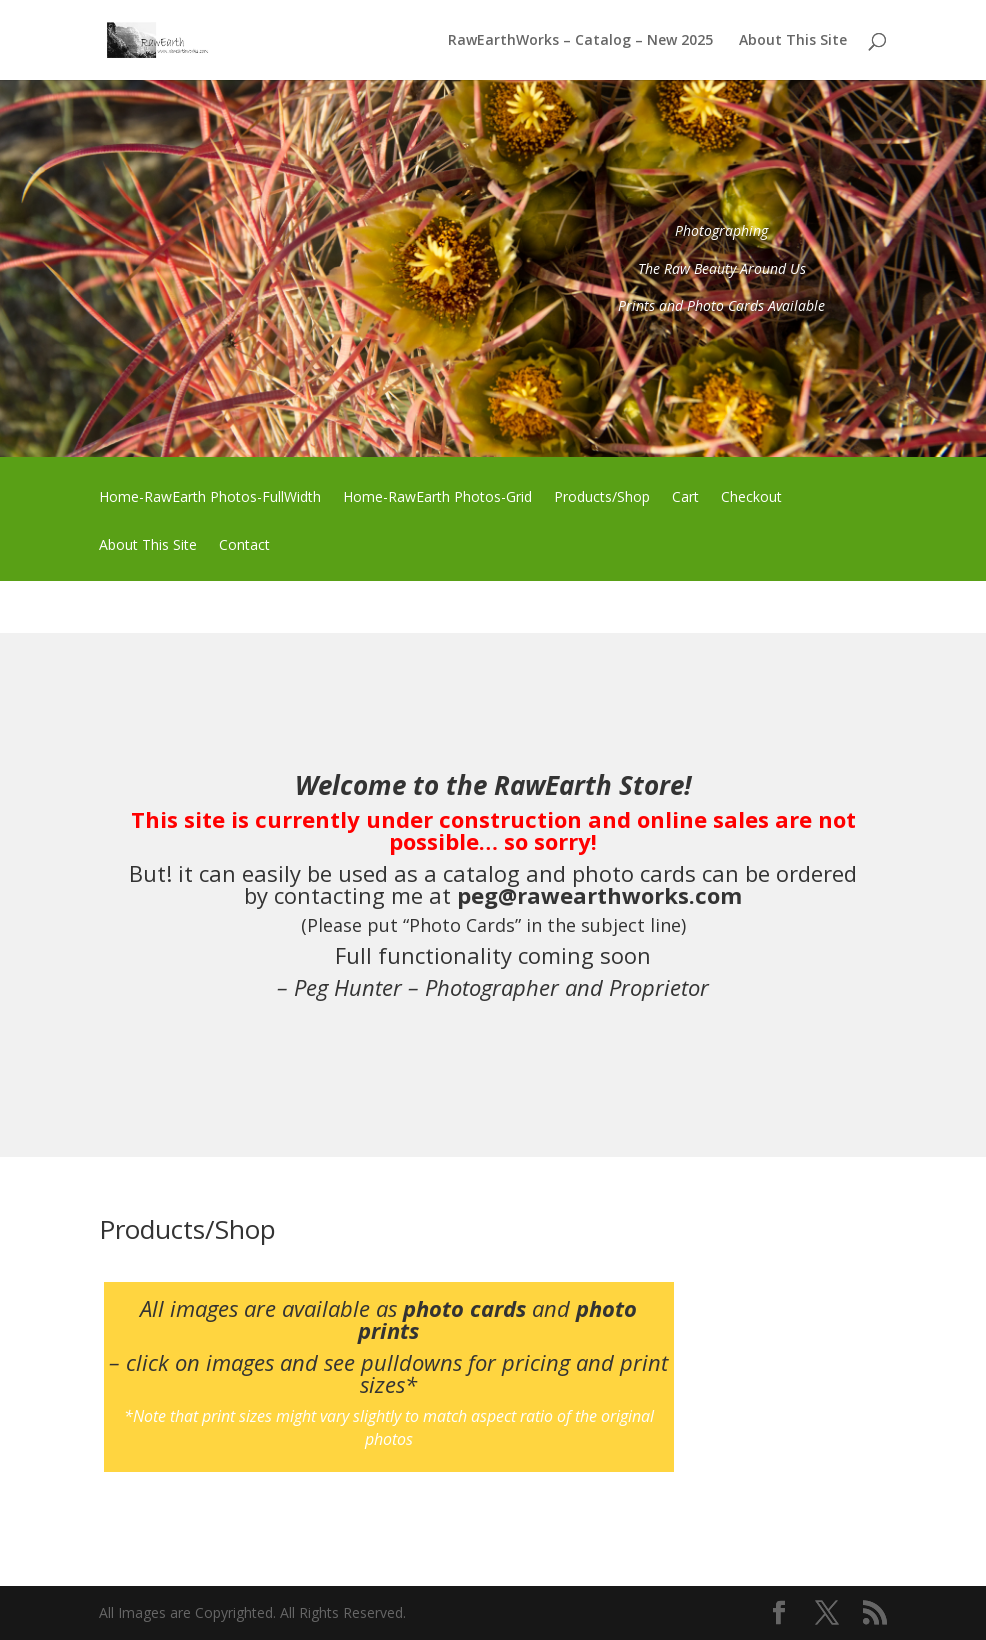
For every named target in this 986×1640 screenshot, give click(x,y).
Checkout (751, 498)
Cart (685, 498)
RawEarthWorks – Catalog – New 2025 (580, 41)
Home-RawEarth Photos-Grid (437, 498)
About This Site (793, 41)
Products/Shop (602, 498)
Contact (244, 546)
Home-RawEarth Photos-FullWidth (210, 498)
